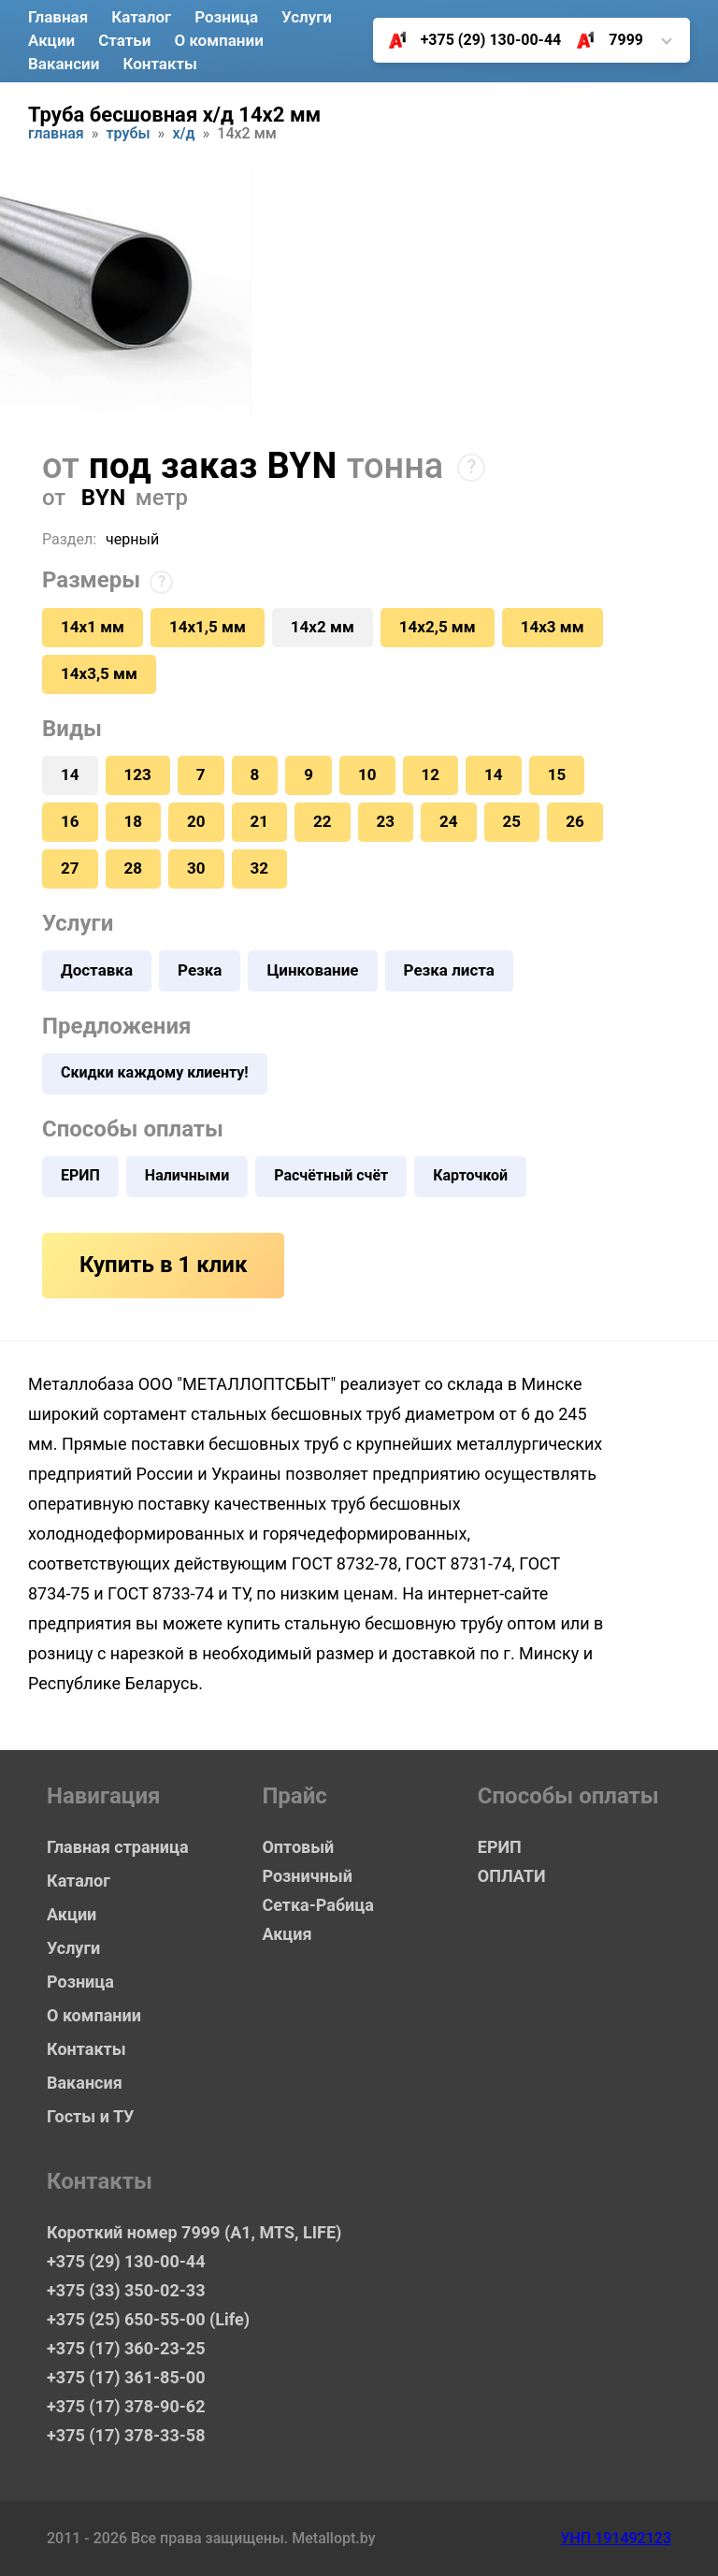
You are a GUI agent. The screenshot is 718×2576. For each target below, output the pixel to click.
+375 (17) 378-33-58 (126, 2435)
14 (493, 774)
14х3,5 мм (99, 673)
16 (70, 821)
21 (260, 821)
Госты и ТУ (90, 2116)
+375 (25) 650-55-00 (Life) (148, 2319)
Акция (286, 1934)
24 (448, 821)
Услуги (306, 16)
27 (70, 868)
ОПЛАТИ (512, 1876)
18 (133, 821)
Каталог (141, 16)
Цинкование (312, 970)
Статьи (124, 40)
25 (512, 821)
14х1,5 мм (207, 626)
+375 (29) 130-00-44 (468, 40)
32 (260, 868)
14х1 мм (92, 626)
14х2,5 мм (437, 626)
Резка (200, 970)
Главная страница (118, 1847)
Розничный (307, 1876)
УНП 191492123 (615, 2538)
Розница (226, 16)
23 (386, 821)
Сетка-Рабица (317, 1905)
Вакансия (84, 2082)
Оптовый (298, 1847)
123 (137, 774)
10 (367, 774)
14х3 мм (552, 626)
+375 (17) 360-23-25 (126, 2348)
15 (557, 774)
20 (196, 821)
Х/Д (183, 134)
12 (431, 774)
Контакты (159, 63)
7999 (602, 40)
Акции (51, 40)
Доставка (97, 970)
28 (133, 868)
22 (322, 821)
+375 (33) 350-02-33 (126, 2290)
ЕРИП (80, 1175)
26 (575, 821)
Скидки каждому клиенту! (155, 1072)
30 (196, 868)
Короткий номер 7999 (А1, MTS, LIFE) (178, 2232)
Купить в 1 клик (163, 1265)
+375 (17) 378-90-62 (126, 2406)
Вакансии (63, 63)
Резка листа (449, 970)
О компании (218, 40)
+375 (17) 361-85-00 (126, 2377)
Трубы (129, 134)
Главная (58, 16)
